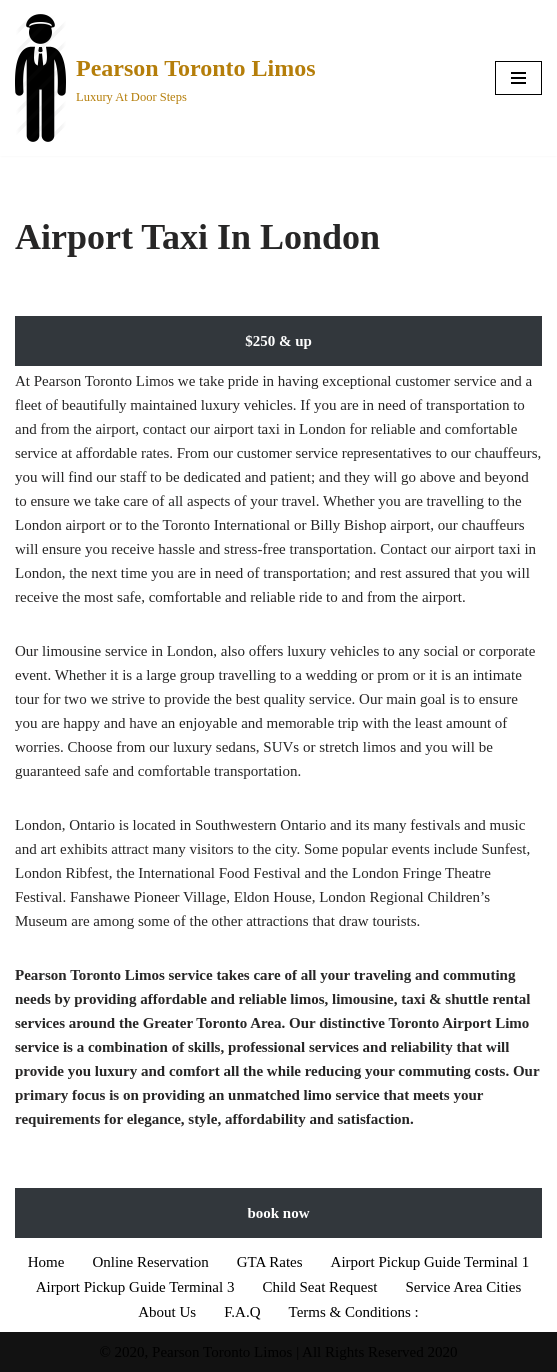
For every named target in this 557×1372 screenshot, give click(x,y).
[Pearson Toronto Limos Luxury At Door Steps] (165, 78)
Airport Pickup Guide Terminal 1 (430, 1262)
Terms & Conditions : (354, 1312)
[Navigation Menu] (518, 78)
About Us (167, 1312)
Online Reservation (150, 1262)
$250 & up (278, 341)
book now (278, 1213)
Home (46, 1262)
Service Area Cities (463, 1287)
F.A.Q (242, 1312)
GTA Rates (270, 1262)
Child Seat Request (319, 1287)
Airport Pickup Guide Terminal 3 (135, 1287)
